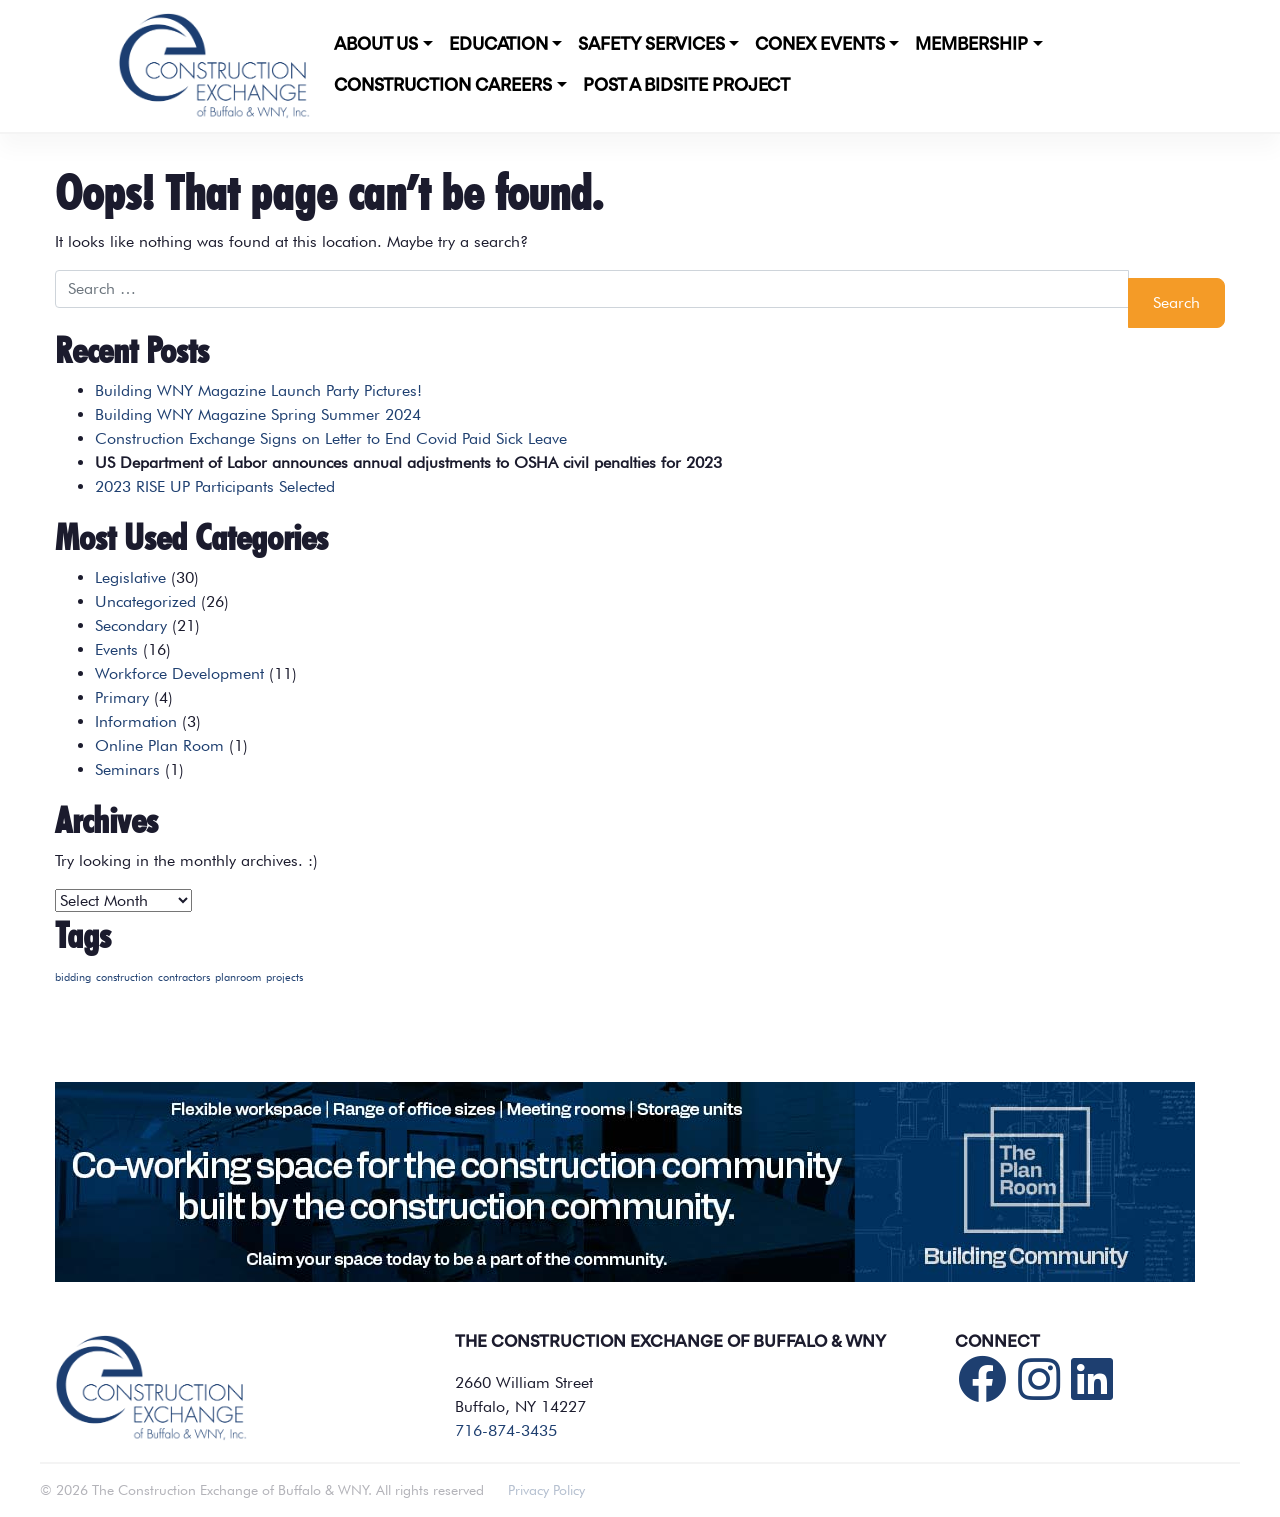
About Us (376, 45)
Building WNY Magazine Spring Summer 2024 (258, 414)
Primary (122, 697)
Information (136, 721)
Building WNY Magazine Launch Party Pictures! (258, 390)
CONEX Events (820, 45)
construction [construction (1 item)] (124, 977)
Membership (971, 45)
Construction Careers (443, 86)
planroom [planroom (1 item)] (238, 977)
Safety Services (651, 45)
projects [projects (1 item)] (284, 977)
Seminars (127, 769)
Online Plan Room (159, 745)
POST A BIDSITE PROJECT (686, 86)
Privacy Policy (546, 1490)
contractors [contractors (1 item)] (184, 977)
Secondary (131, 625)
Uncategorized (145, 601)
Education (498, 45)
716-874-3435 (506, 1430)
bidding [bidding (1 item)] (73, 977)
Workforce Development (179, 673)
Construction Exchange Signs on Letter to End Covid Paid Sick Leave (331, 438)
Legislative (130, 577)
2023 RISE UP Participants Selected (215, 486)
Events (116, 649)
